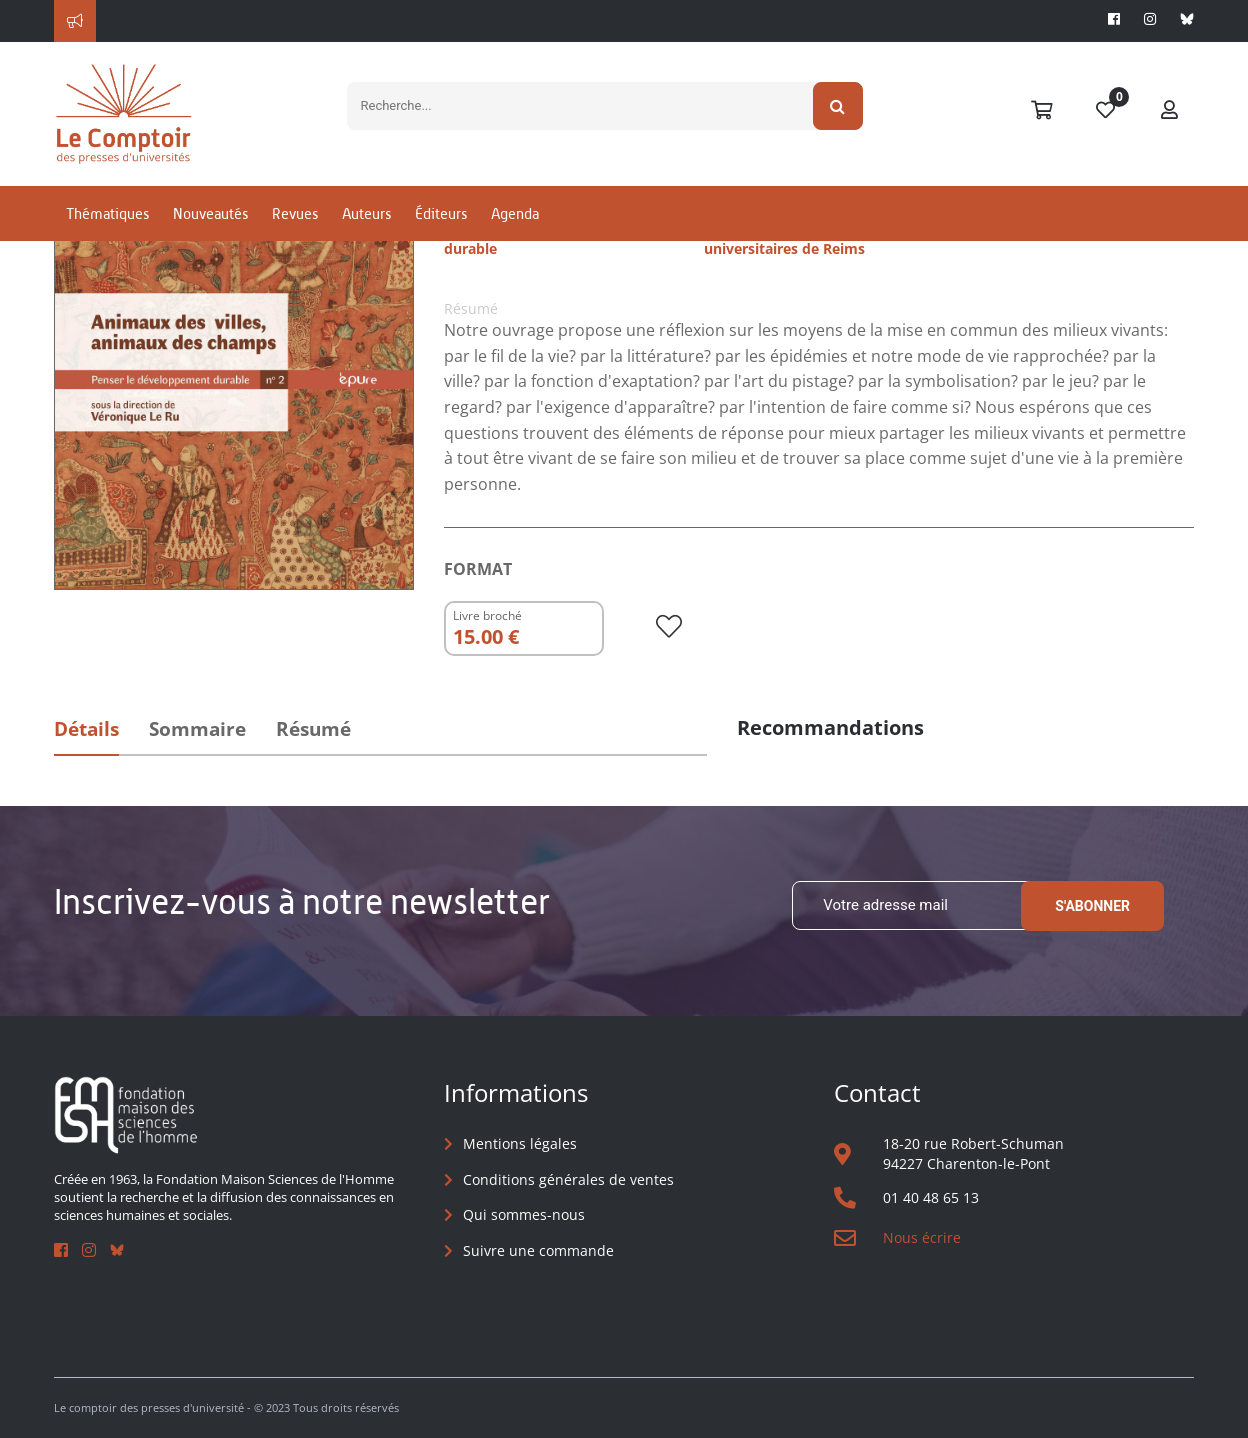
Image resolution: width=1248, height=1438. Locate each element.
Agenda (515, 213)
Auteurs (366, 213)
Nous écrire (922, 1237)
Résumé (313, 729)
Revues (295, 213)
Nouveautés (210, 213)
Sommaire (197, 729)
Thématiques (107, 213)
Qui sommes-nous (524, 1214)
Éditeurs (441, 213)
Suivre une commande (538, 1250)
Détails (86, 729)
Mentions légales (520, 1143)
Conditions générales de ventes (568, 1179)
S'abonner (1092, 906)
